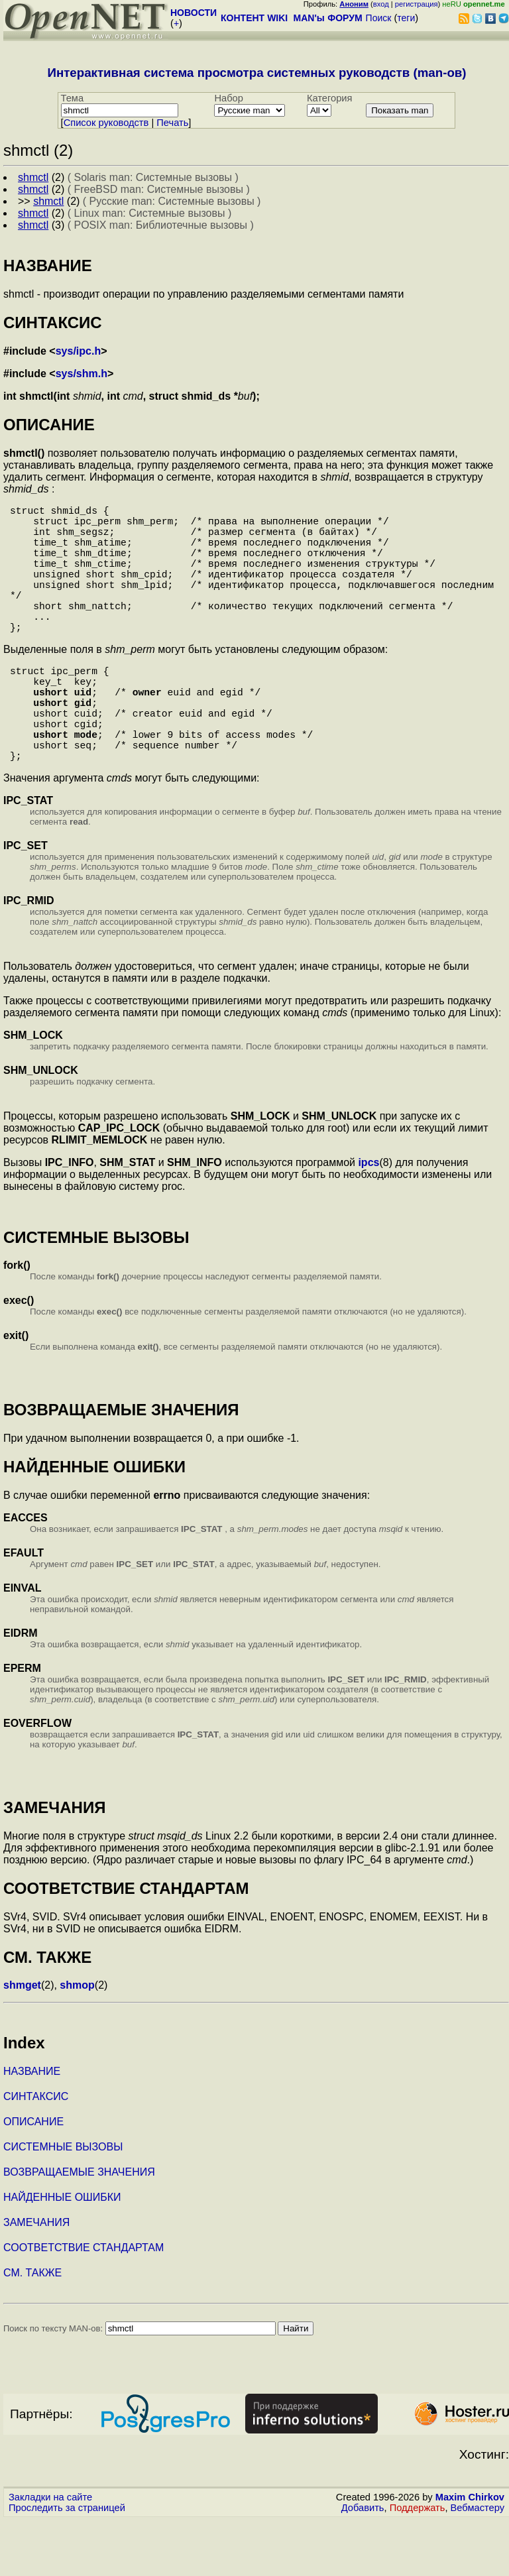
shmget (22, 2040)
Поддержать (417, 2563)
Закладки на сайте (50, 2552)
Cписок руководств (106, 122)
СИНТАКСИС (35, 2152)
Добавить (362, 2563)
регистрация (416, 4)
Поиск (379, 18)
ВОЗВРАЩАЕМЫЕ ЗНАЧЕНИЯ (79, 2227)
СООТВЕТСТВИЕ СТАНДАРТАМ (83, 2303)
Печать (172, 122)
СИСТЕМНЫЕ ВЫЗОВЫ (63, 2202)
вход (381, 4)
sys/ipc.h (78, 351)
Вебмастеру (477, 2563)
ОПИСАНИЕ (33, 2177)
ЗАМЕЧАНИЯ (36, 2278)
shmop (77, 2040)
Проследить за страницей (67, 2563)
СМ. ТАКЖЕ (32, 2328)
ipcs (368, 1218)
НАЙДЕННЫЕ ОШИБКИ (62, 2252)
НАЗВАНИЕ (31, 2127)
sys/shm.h (81, 373)
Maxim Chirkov (469, 2552)
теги (406, 18)
